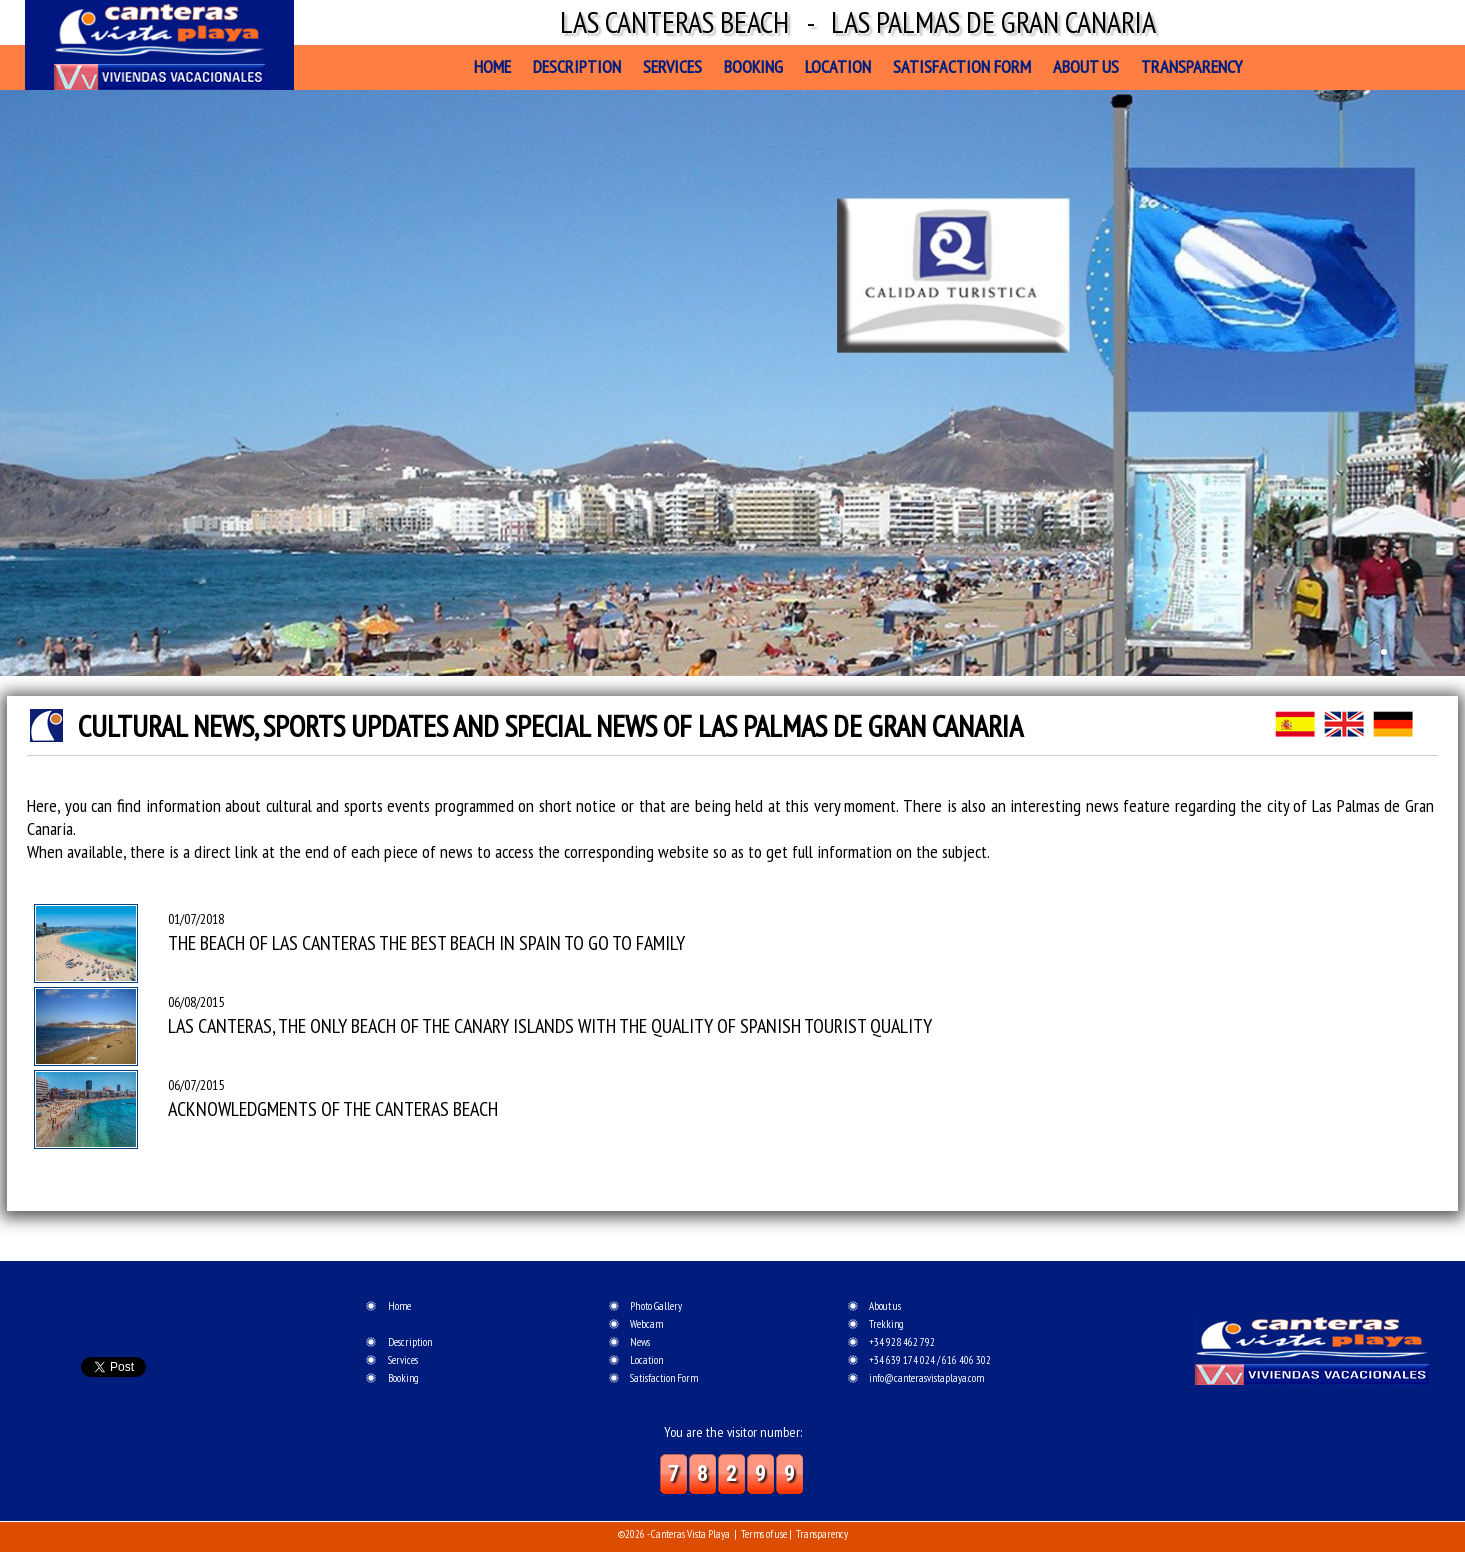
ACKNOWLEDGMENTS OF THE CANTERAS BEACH (333, 1109)
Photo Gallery (656, 1306)
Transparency (1191, 66)
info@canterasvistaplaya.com (926, 1378)
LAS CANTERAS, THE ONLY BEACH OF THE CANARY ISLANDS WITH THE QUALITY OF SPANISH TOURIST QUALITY (550, 1026)
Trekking (886, 1324)
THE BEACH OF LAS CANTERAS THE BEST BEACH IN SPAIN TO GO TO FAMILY (426, 943)
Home (492, 66)
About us (1086, 66)
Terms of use (764, 1534)
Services (672, 66)
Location (838, 66)
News (640, 1342)
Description (577, 66)
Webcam (646, 1324)
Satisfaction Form (962, 66)
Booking (753, 66)
